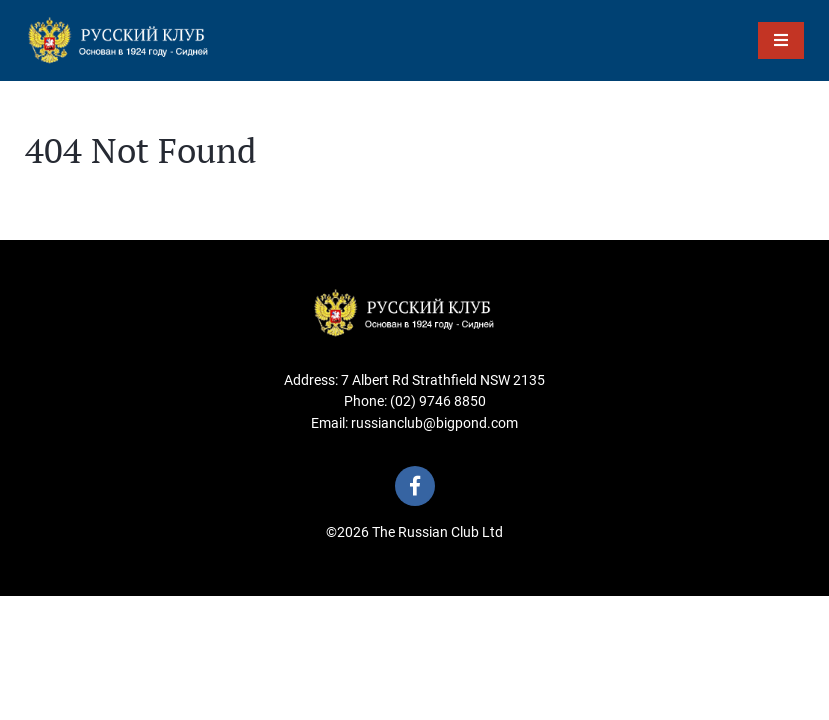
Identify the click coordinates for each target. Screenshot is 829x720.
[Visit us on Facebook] (415, 486)
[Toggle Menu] (781, 40)
